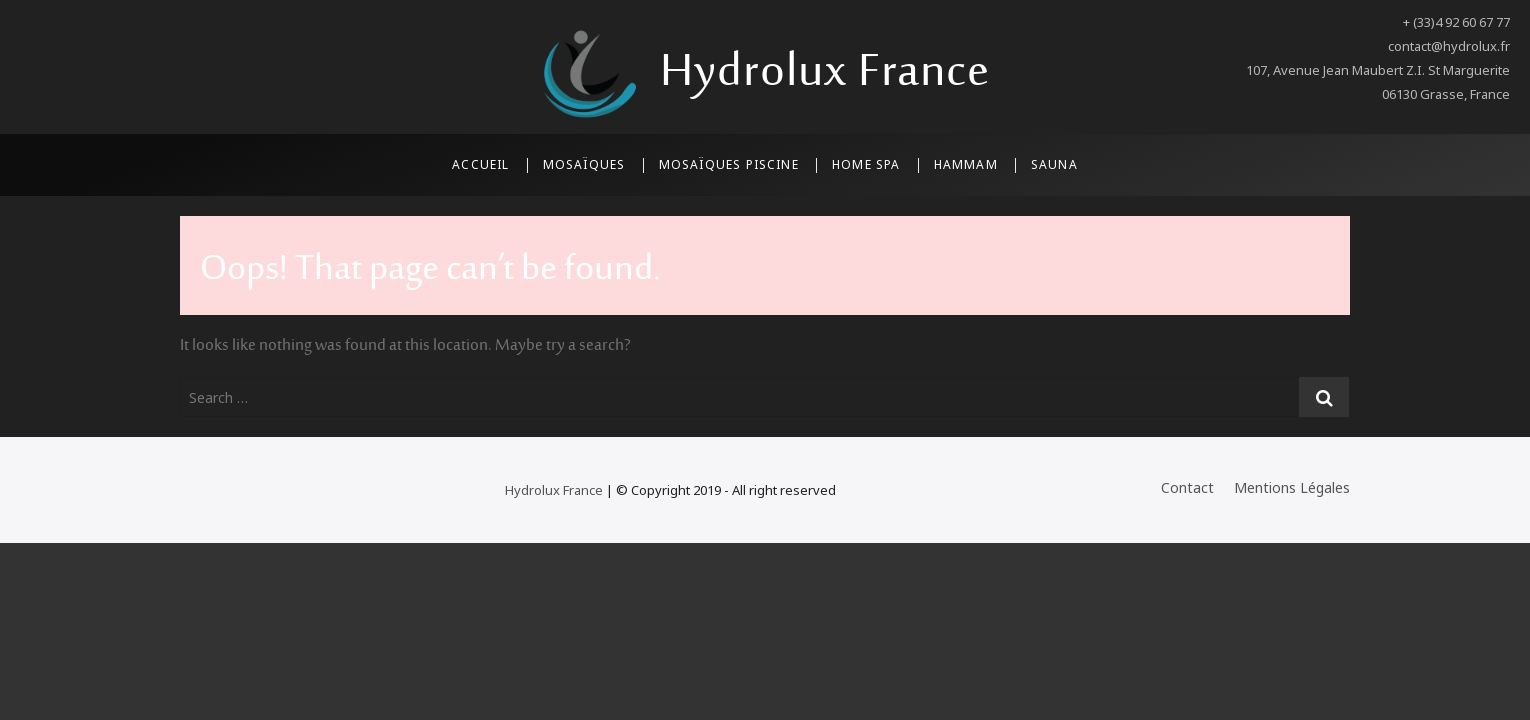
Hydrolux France (825, 74)
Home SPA (866, 164)
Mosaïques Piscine (729, 164)
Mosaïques (584, 164)
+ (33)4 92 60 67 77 (1456, 22)
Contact (1187, 487)
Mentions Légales (1292, 487)
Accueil (480, 164)
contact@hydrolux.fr (1449, 46)
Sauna (1054, 164)
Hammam (966, 164)
